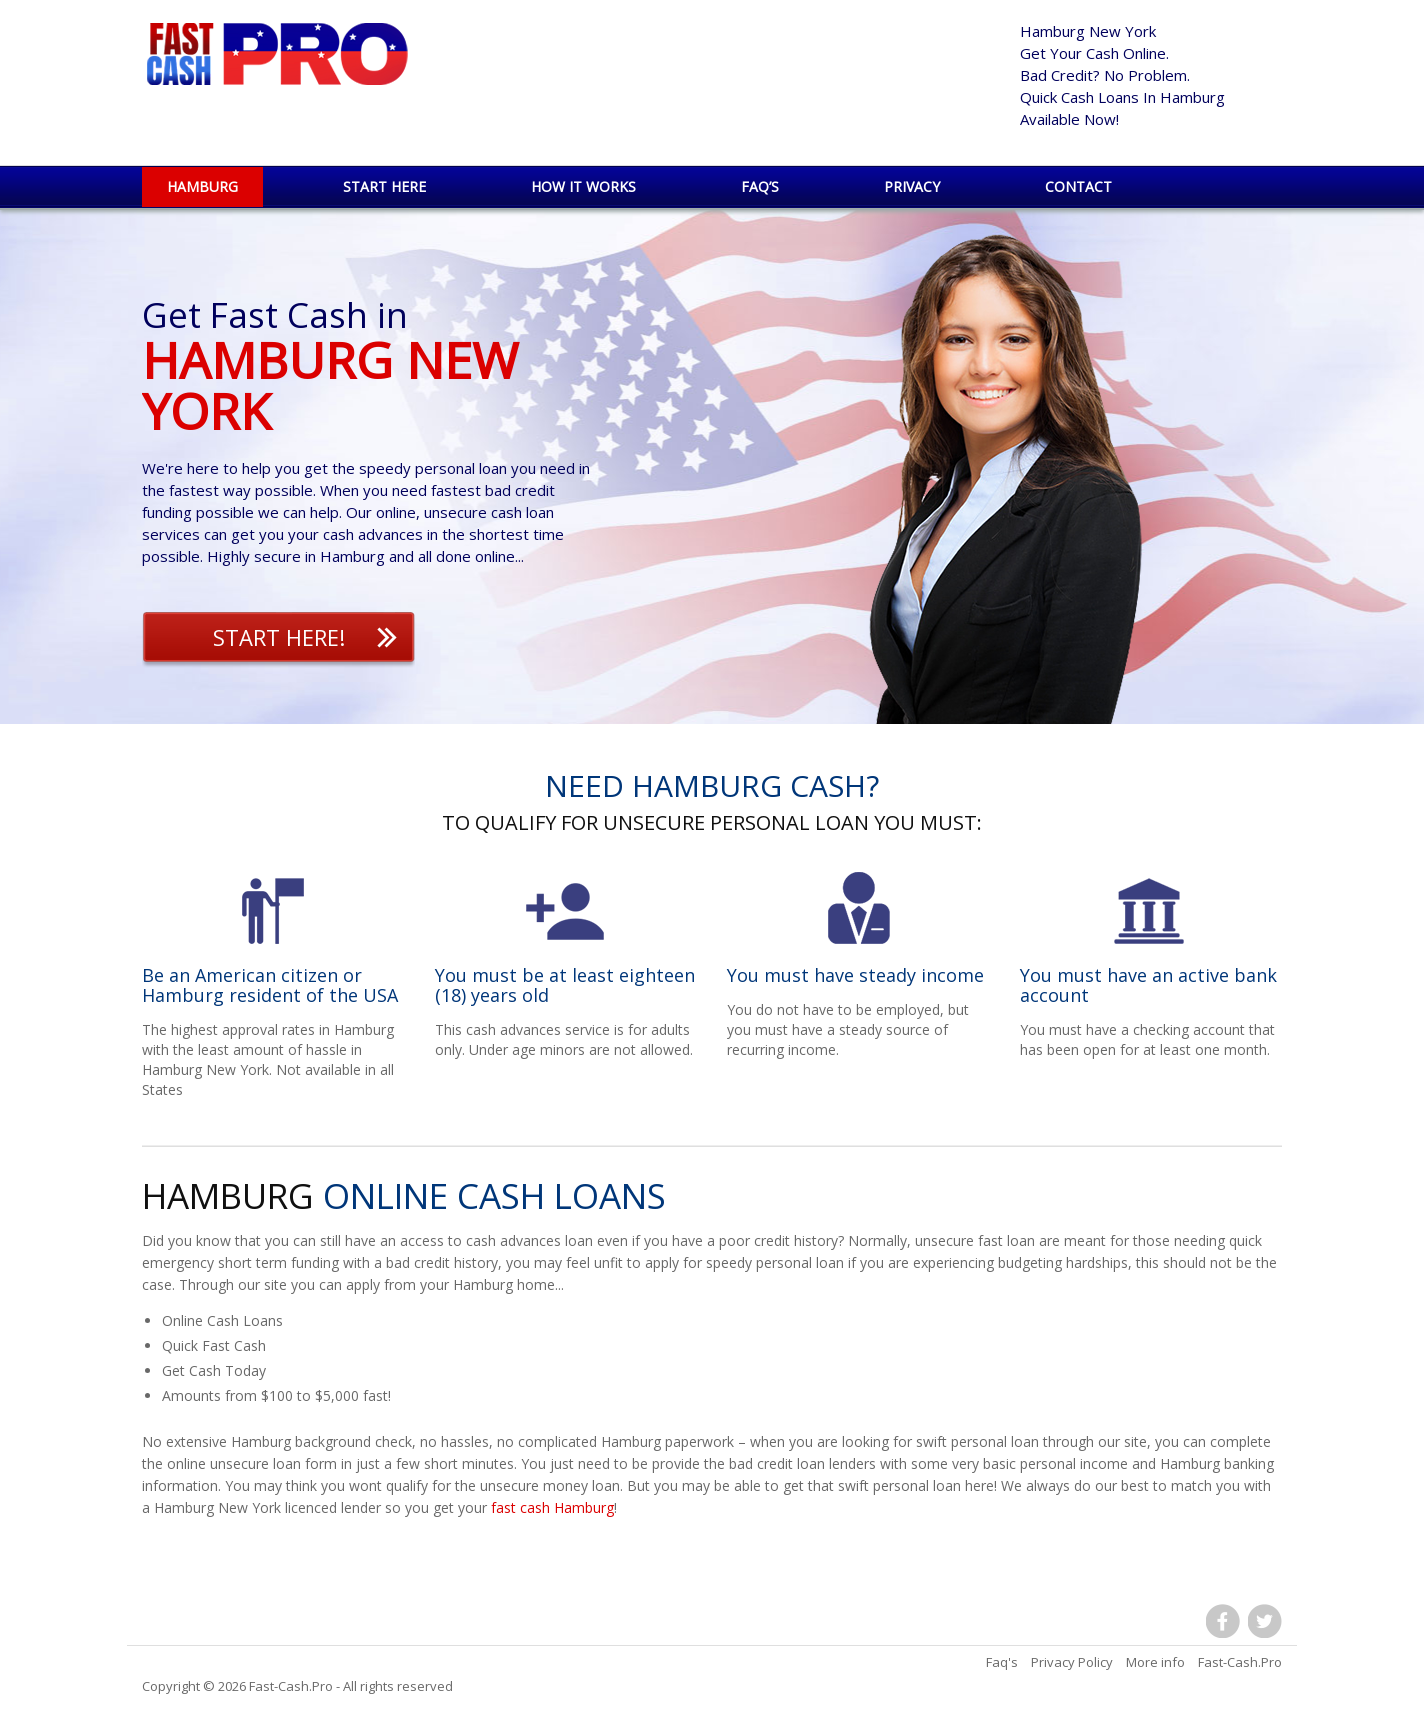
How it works (583, 186)
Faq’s (760, 186)
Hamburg (202, 186)
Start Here (384, 186)
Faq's (1002, 1662)
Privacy (912, 186)
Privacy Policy (1072, 1662)
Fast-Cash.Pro (291, 1686)
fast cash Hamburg (552, 1507)
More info (1155, 1662)
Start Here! (279, 637)
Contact (1078, 186)
